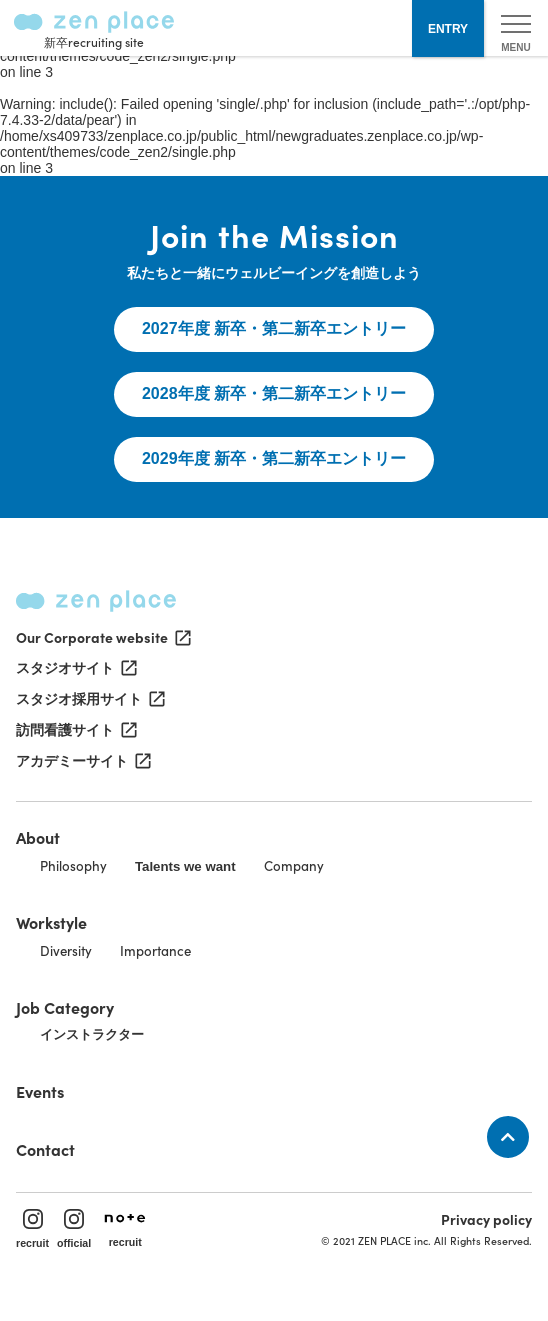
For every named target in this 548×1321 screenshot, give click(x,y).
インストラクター (92, 1034)
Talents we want (185, 866)
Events (40, 1091)
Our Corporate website (102, 637)
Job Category (65, 1007)
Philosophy (73, 865)
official (74, 1229)
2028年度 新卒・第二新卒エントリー (274, 393)
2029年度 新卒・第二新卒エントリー (274, 458)
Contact (45, 1149)
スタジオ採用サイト (89, 699)
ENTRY (448, 29)
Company (294, 865)
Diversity (66, 950)
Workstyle (51, 922)
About (38, 837)
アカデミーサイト (82, 761)
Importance (155, 950)
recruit (32, 1229)
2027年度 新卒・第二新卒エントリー (274, 328)
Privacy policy (486, 1219)
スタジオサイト (75, 668)
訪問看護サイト (75, 730)
